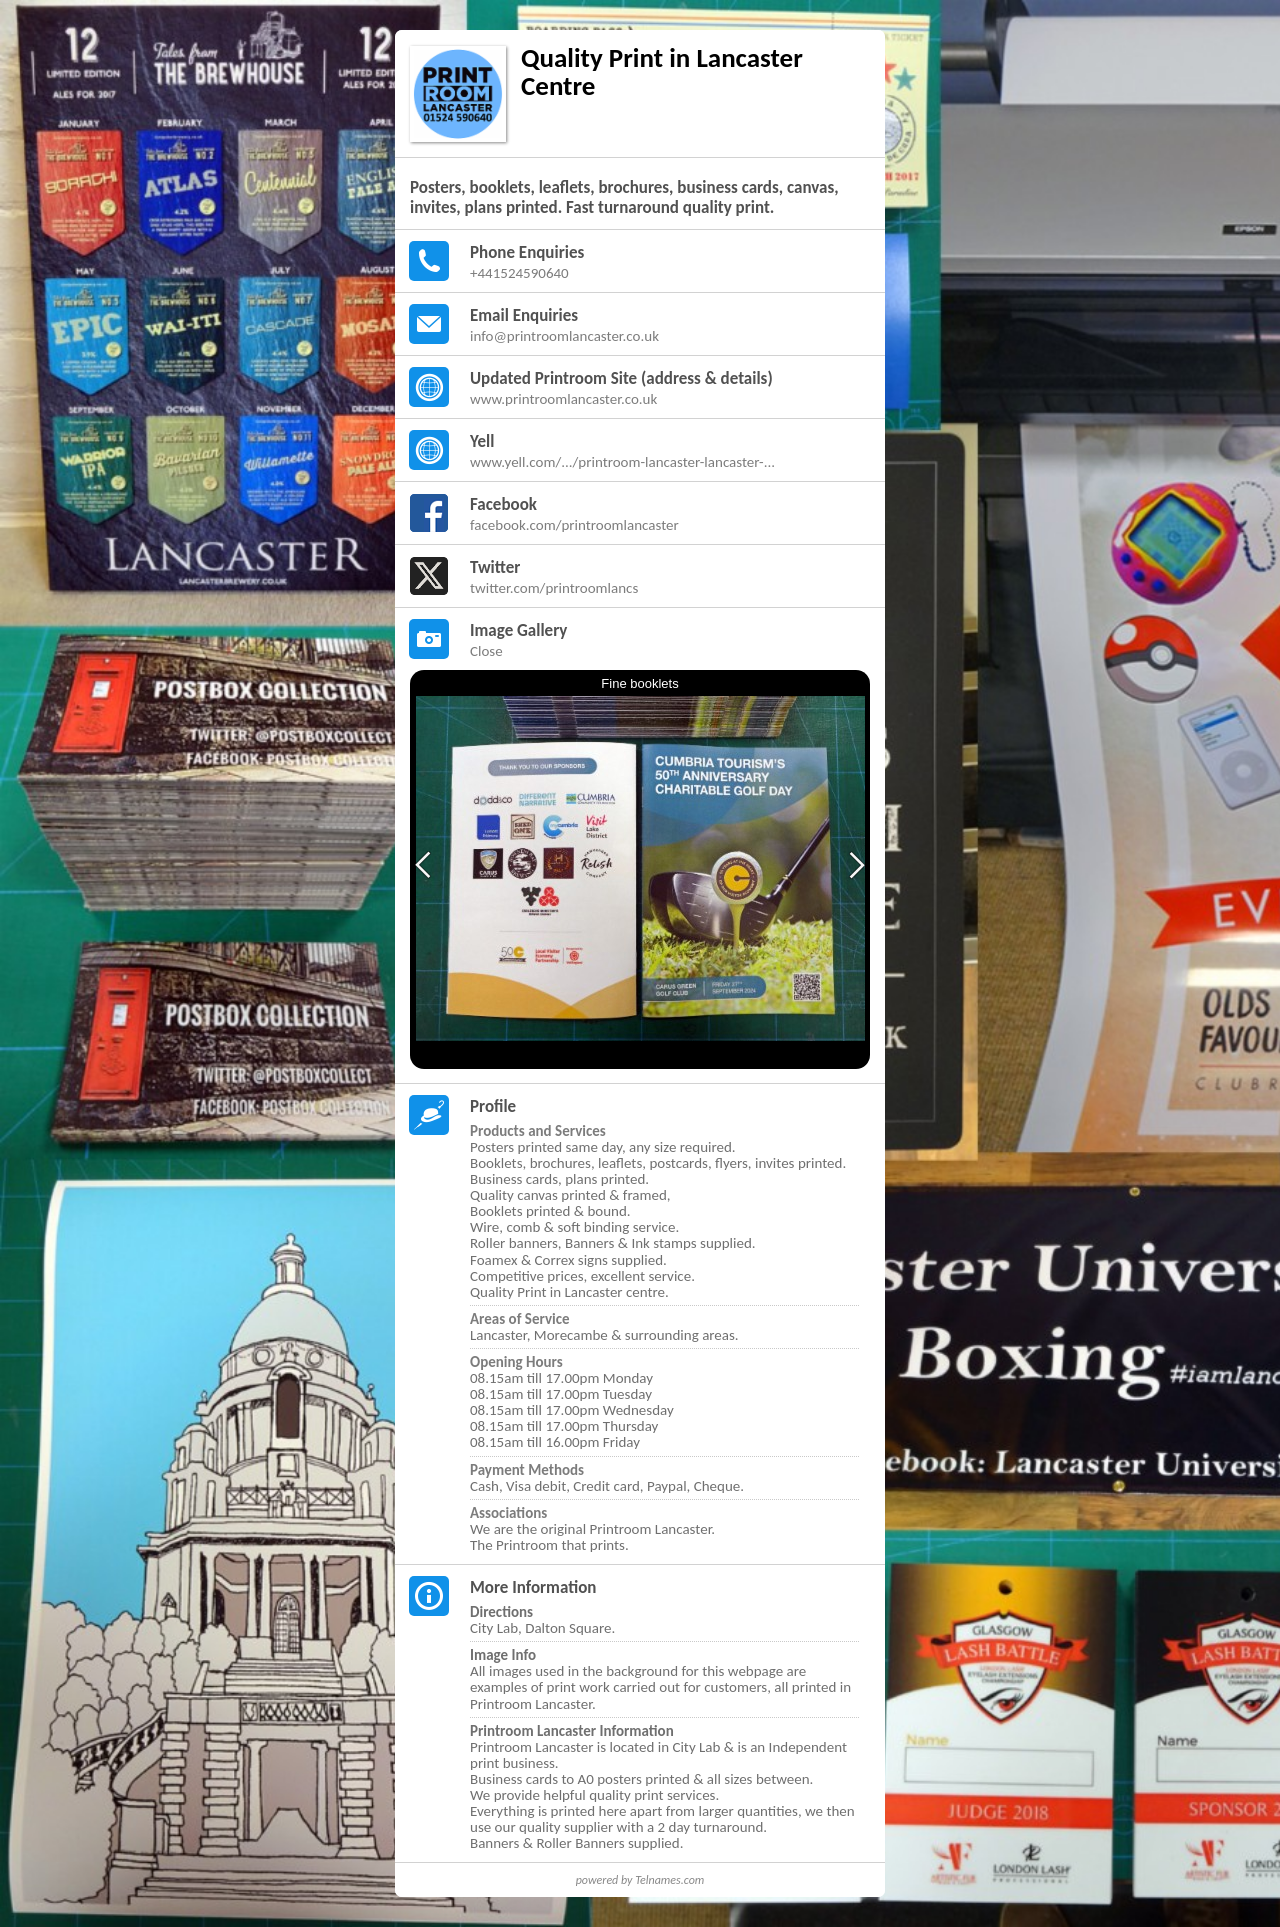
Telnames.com (669, 1880)
